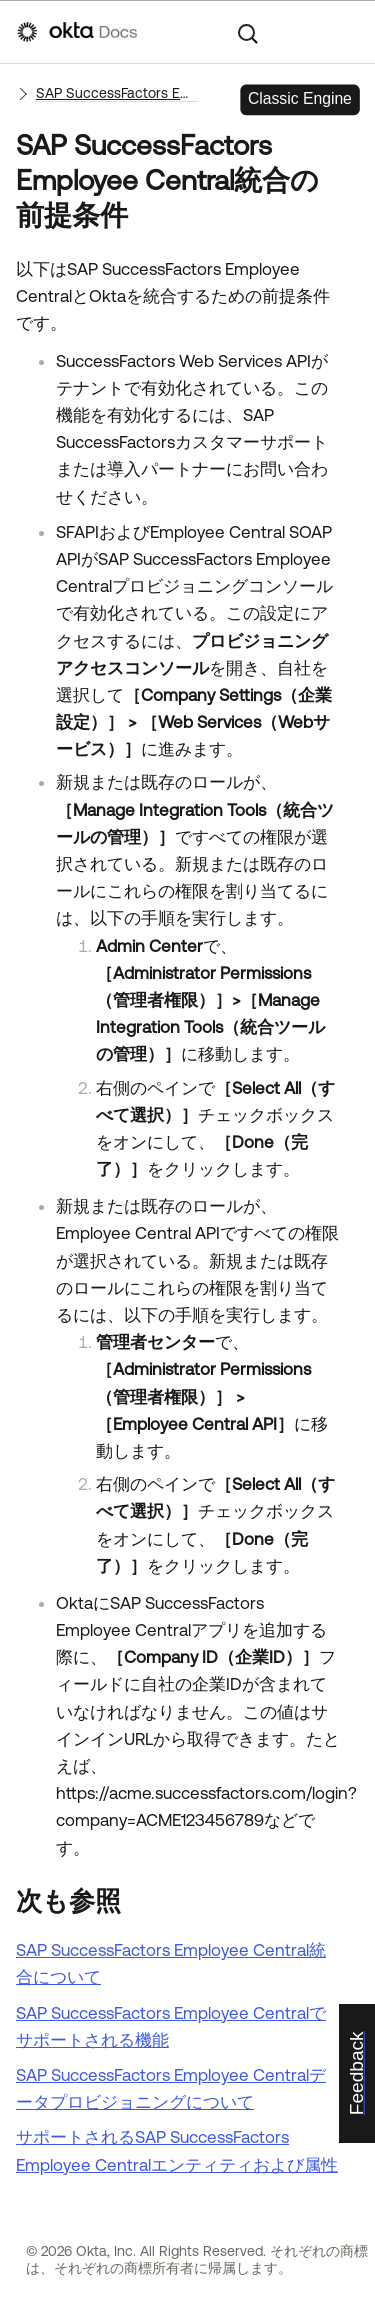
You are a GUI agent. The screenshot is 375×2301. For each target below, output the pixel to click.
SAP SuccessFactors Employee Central (117, 93)
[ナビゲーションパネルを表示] (348, 32)
